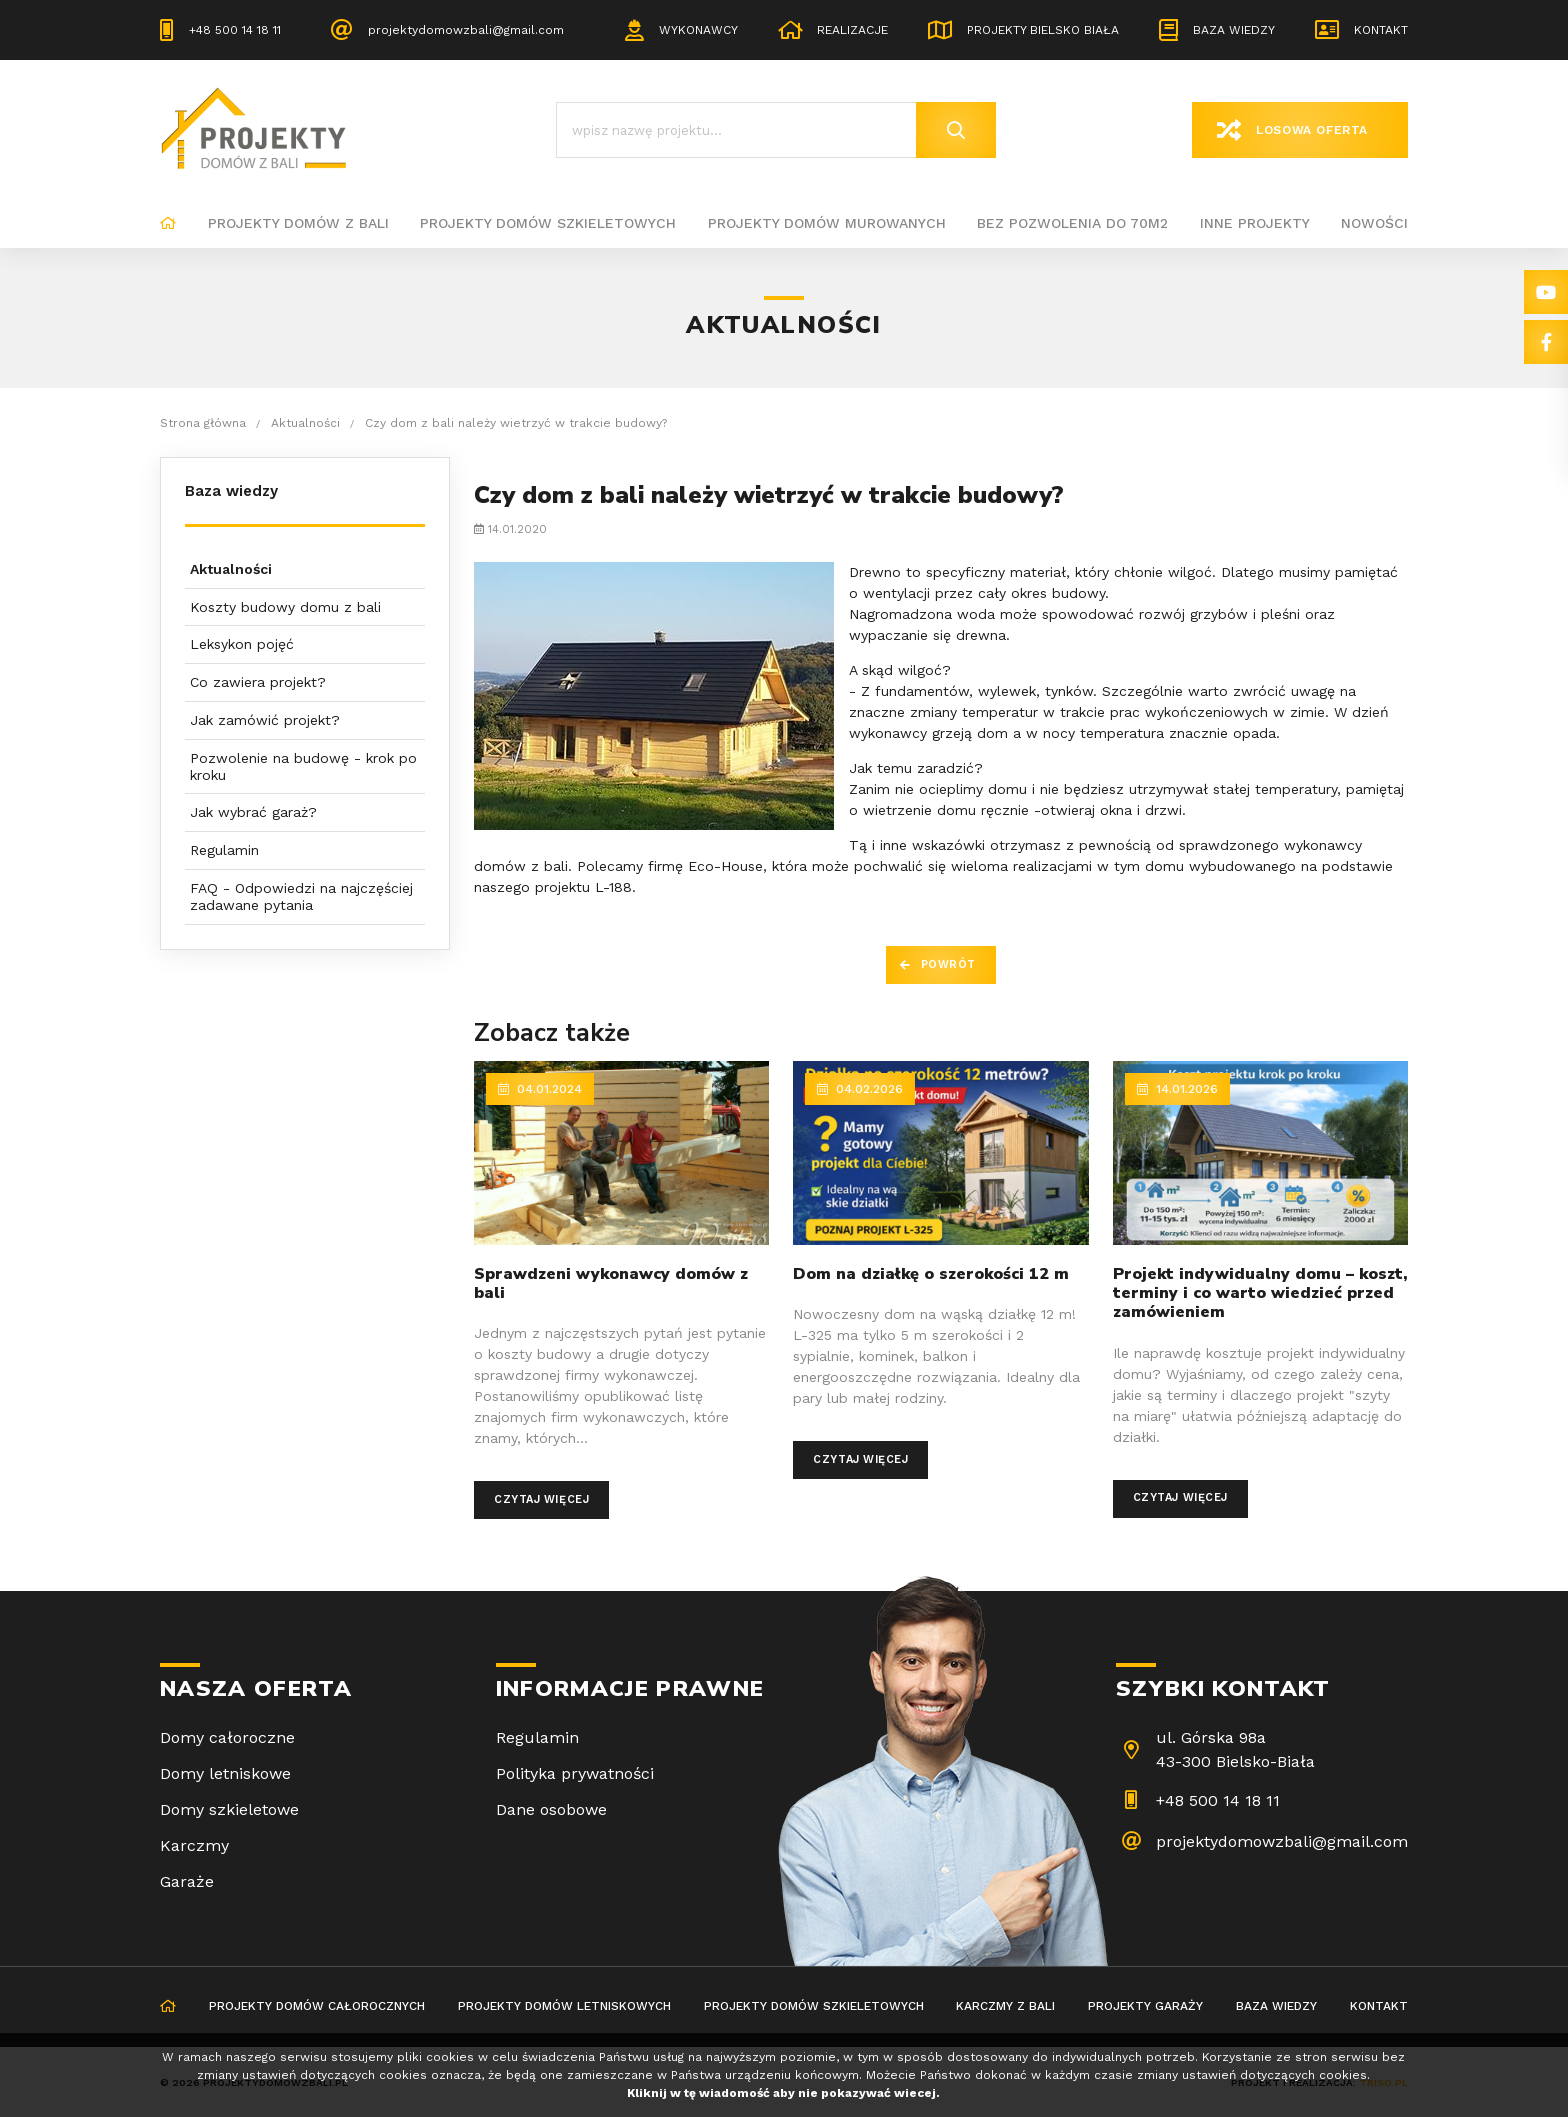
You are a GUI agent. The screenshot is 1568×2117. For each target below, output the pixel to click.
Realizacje (852, 30)
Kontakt (1381, 30)
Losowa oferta (1312, 130)
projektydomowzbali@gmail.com (466, 30)
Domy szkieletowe (229, 1809)
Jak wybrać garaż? (253, 812)
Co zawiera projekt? (258, 682)
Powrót (948, 964)
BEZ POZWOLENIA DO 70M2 (1072, 223)
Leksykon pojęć (242, 644)
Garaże (187, 1881)
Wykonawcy (698, 30)
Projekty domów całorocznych (317, 2006)
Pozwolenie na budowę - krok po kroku (303, 766)
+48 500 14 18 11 (235, 30)
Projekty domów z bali (298, 223)
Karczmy (194, 1845)
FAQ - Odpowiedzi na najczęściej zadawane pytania (301, 896)
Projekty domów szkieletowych (548, 223)
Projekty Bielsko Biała (1043, 30)
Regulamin (224, 850)
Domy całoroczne (227, 1737)
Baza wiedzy (1234, 30)
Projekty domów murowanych (827, 223)
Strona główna (168, 224)
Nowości (1374, 223)
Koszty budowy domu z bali (285, 607)
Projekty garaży (1145, 2006)
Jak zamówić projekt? (265, 720)
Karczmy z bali (1005, 2006)
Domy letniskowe (225, 1773)
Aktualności (231, 569)
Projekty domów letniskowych (564, 2006)
